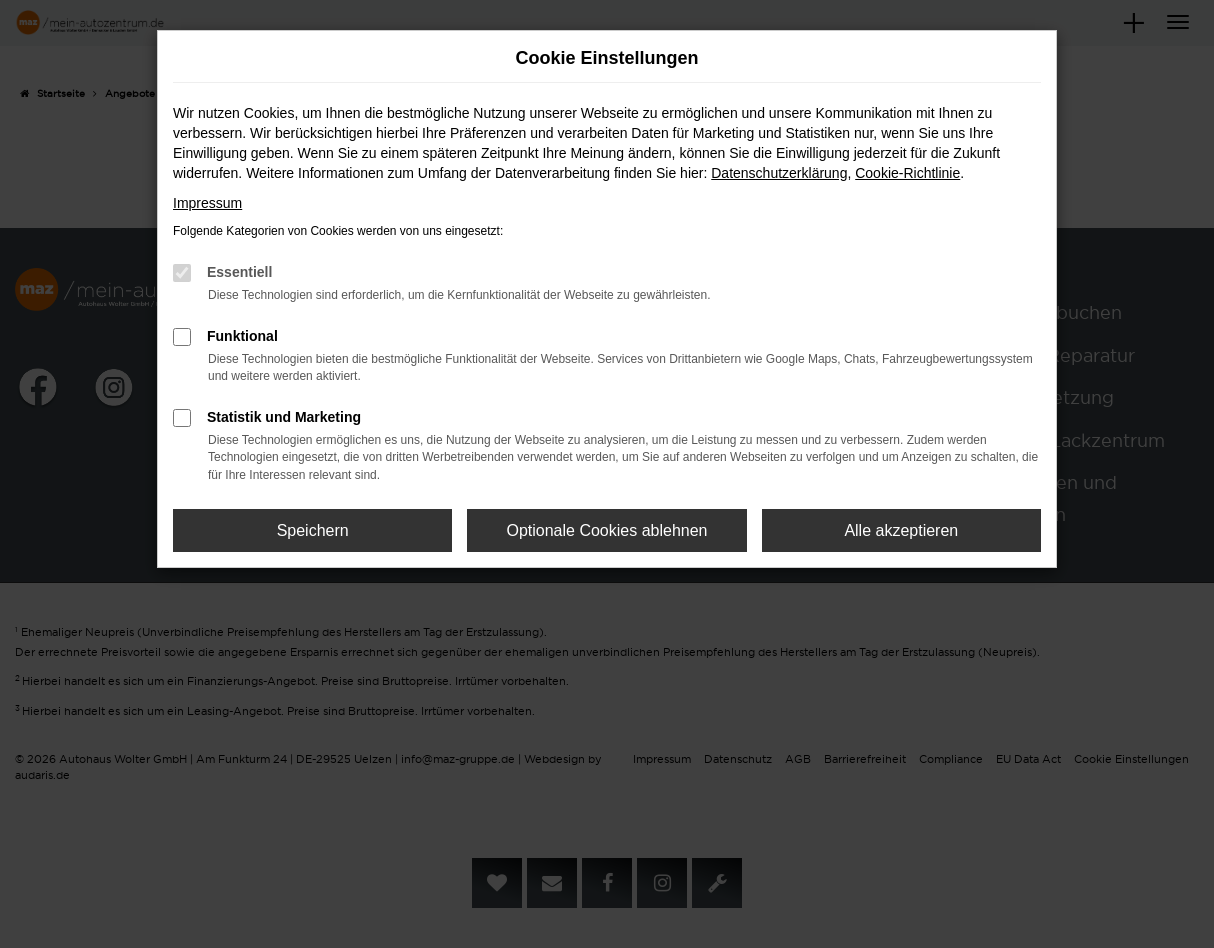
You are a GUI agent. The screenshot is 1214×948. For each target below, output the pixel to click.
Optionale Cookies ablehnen (606, 530)
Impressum (207, 203)
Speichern (313, 530)
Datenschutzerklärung (779, 173)
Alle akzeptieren (901, 530)
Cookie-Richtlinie (907, 173)
